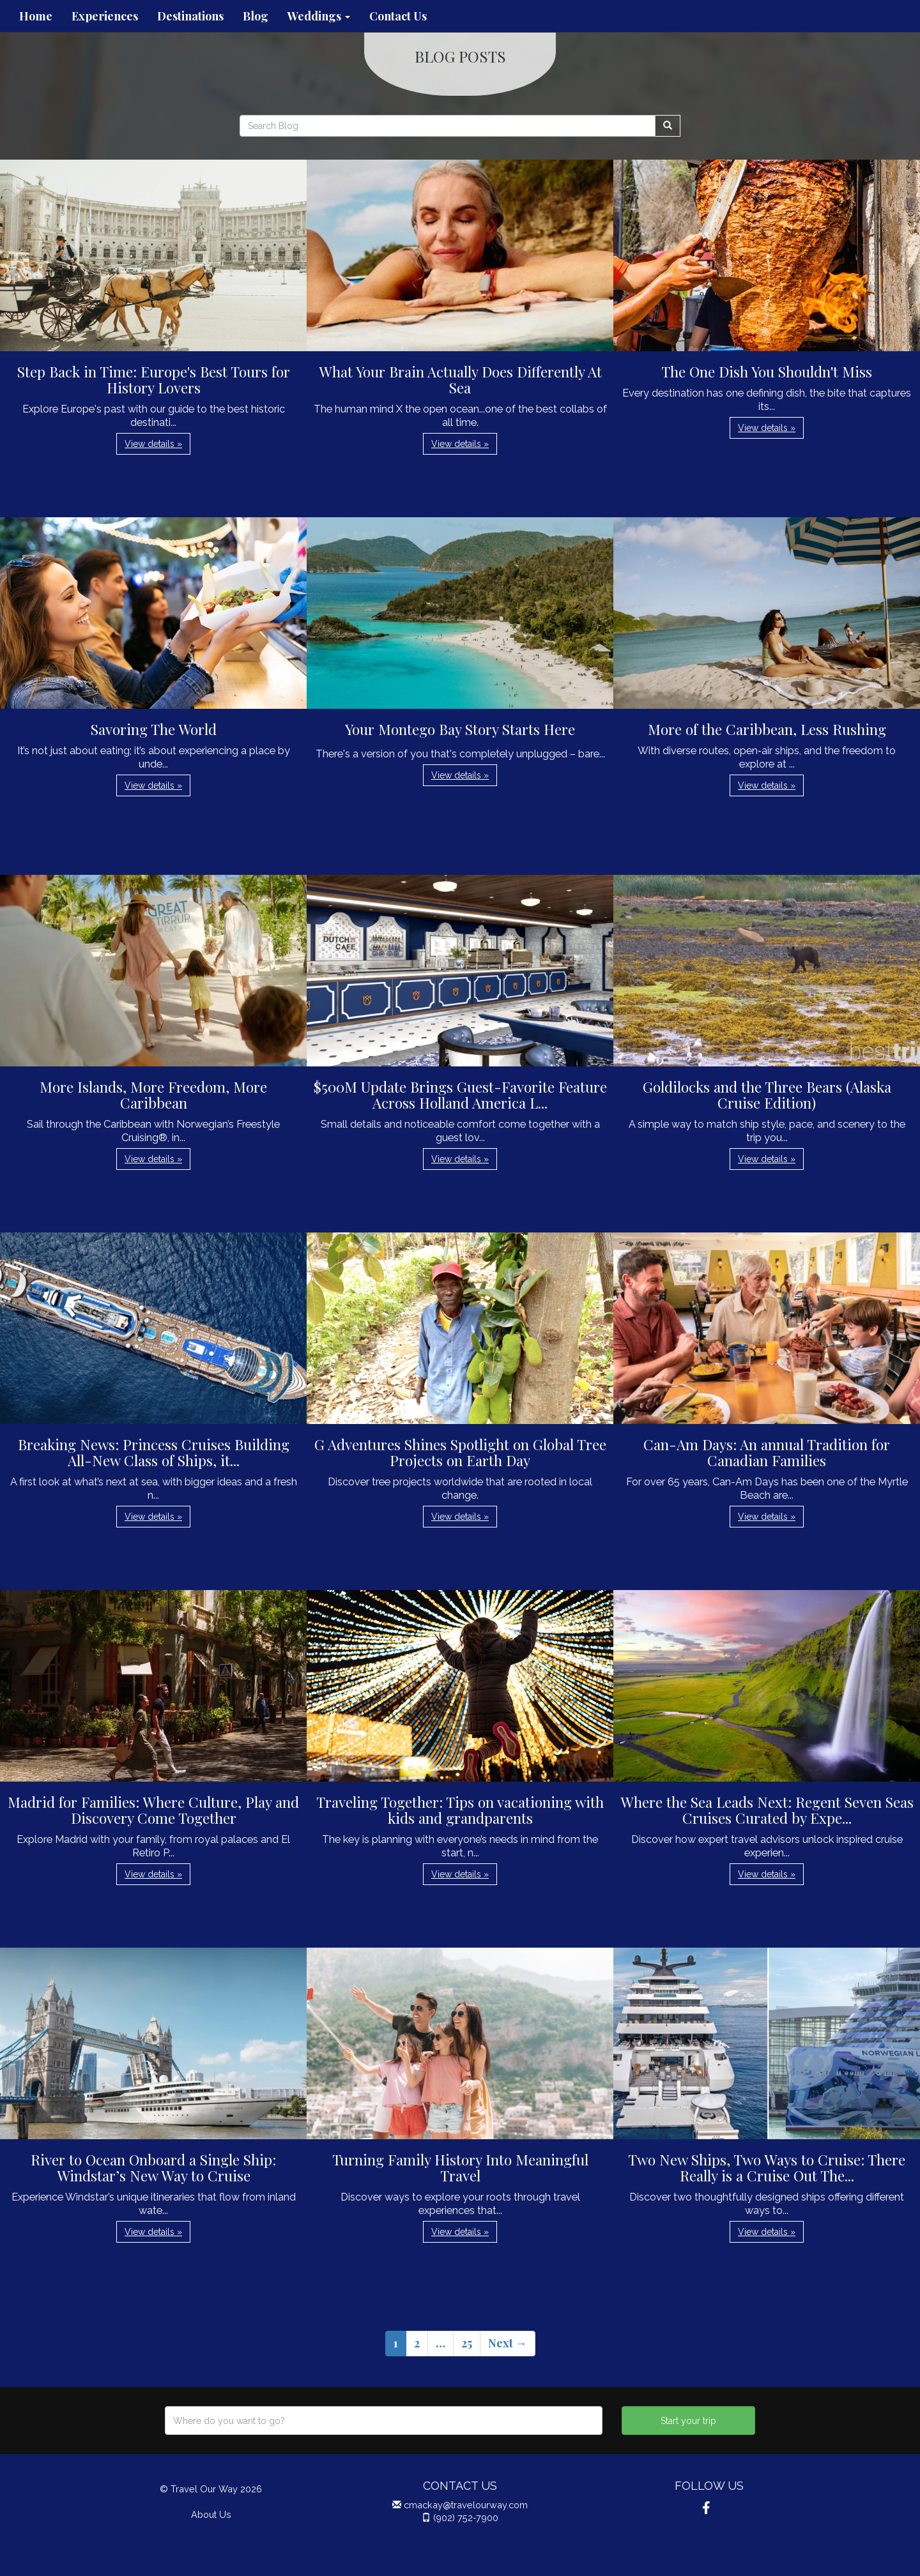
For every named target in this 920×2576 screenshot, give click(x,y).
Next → (507, 2343)
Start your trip (688, 2421)
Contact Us (398, 16)
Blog (255, 16)
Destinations (190, 16)
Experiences (105, 16)
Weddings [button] (319, 16)
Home (35, 16)
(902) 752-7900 (465, 2517)
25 (466, 2343)
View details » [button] (153, 444)
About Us (211, 2514)
